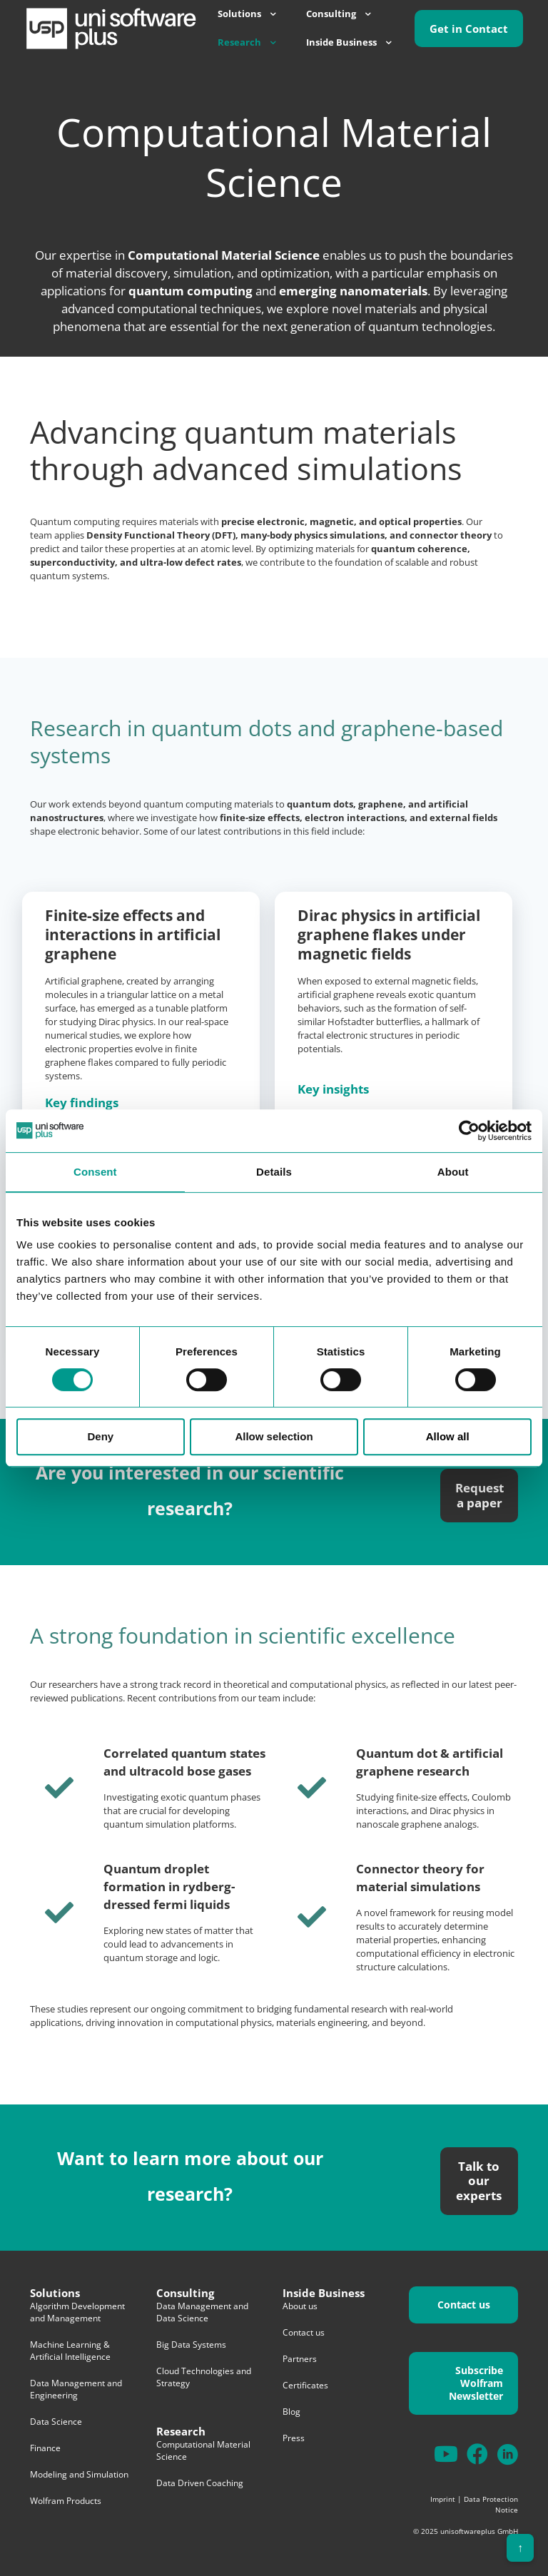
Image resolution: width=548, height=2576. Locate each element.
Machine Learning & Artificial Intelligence (70, 2350)
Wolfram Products (65, 2501)
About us (300, 2306)
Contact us (304, 2332)
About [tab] (453, 1172)
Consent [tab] (95, 1172)
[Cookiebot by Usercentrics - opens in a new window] (469, 1130)
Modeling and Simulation (79, 2474)
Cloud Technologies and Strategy (203, 2377)
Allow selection (274, 1436)
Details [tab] (274, 1172)
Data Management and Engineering (76, 2389)
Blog (291, 2412)
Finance (45, 2448)
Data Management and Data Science (202, 2312)
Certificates (305, 2385)
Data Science (56, 2421)
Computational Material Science (203, 2450)
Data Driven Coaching (199, 2483)
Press (294, 2438)
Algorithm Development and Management (77, 2312)
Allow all (448, 1436)
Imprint (442, 2499)
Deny (100, 1436)
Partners (300, 2359)
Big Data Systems (191, 2344)
